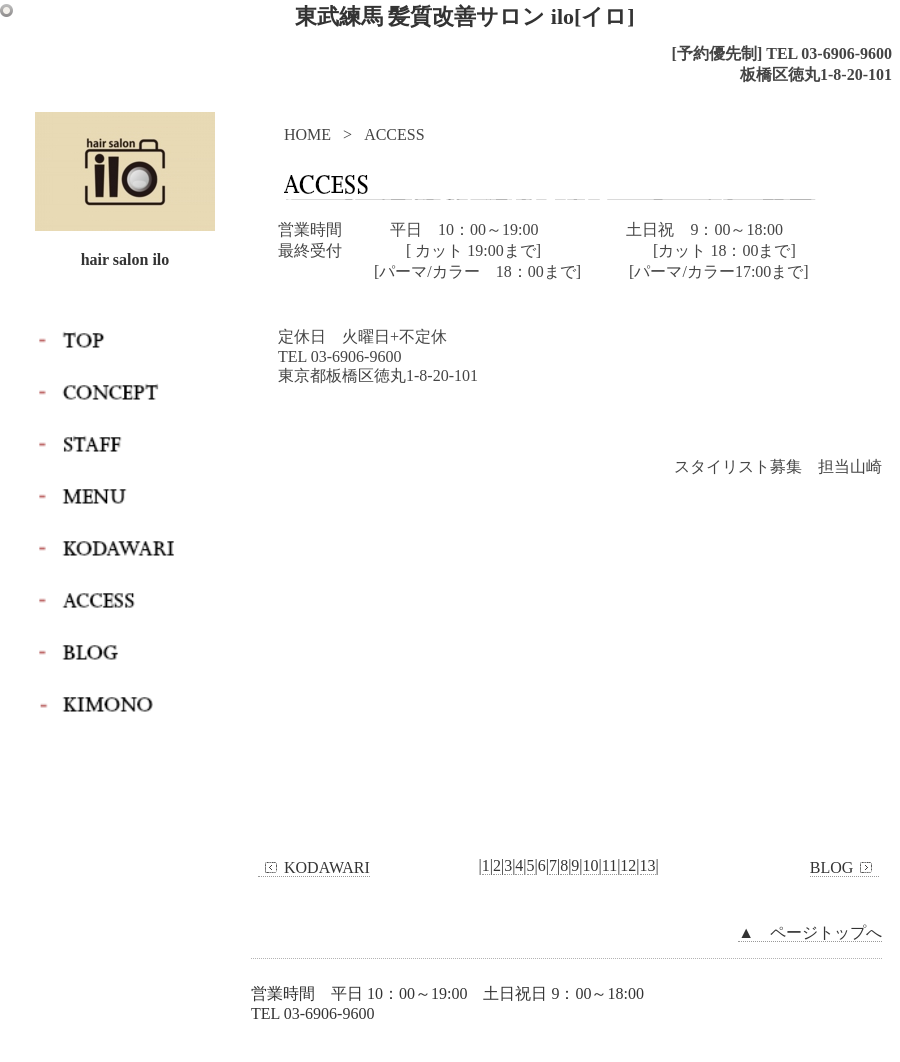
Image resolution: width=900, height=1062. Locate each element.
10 (591, 865)
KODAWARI (314, 868)
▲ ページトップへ (810, 932)
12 (628, 865)
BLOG (845, 868)
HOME (307, 134)
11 (609, 865)
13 (648, 865)
